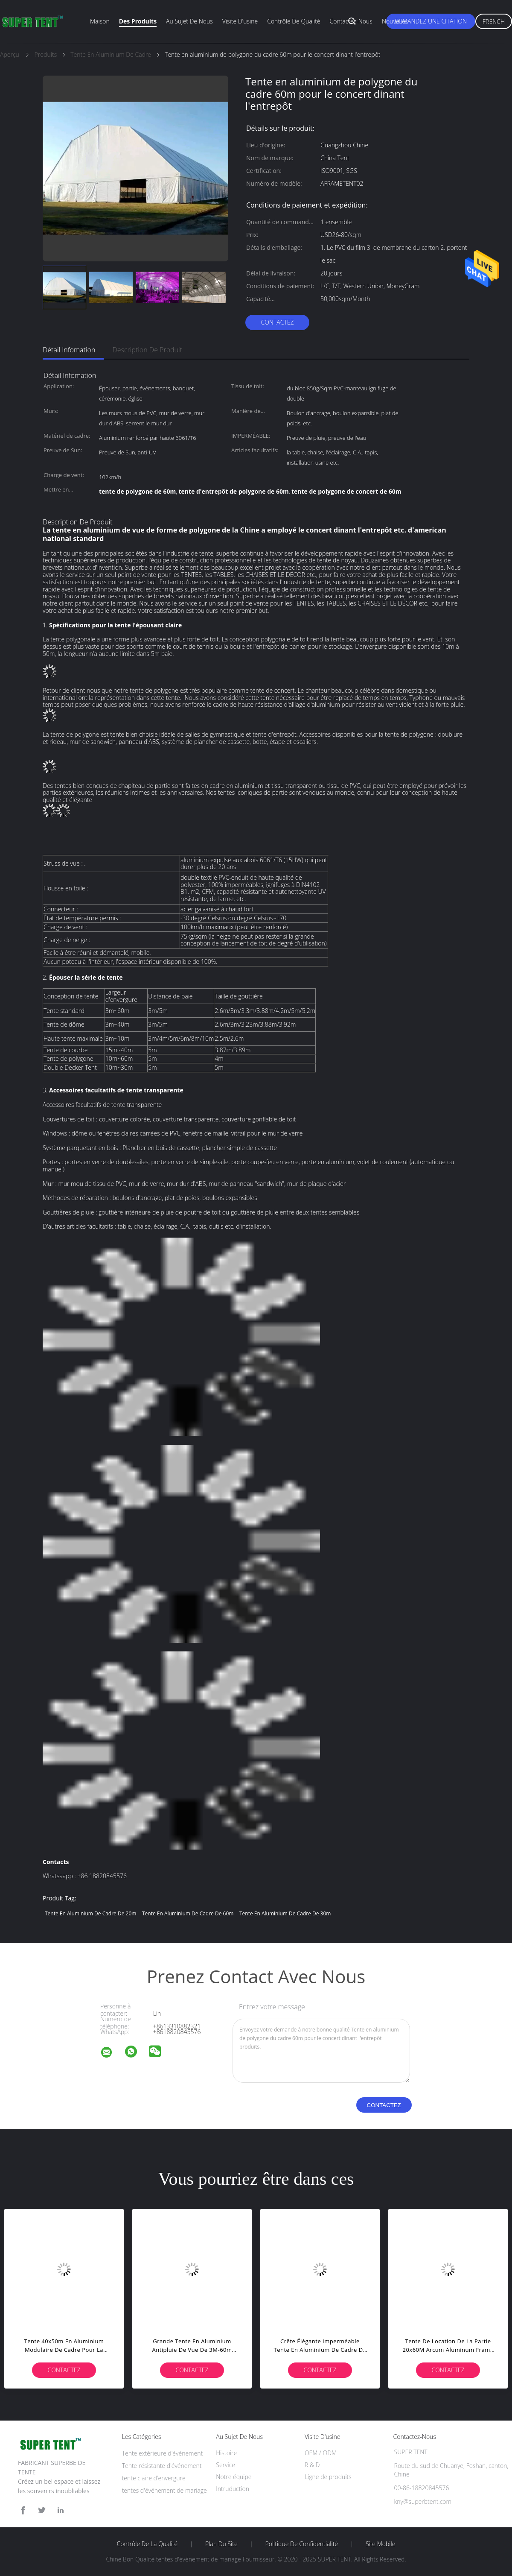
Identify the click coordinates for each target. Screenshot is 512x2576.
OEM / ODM (321, 2453)
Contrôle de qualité (293, 21)
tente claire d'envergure (154, 2478)
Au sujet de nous (189, 21)
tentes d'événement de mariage (164, 2490)
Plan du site (221, 2544)
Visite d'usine (240, 21)
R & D (312, 2465)
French (494, 22)
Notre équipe (233, 2477)
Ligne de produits (328, 2477)
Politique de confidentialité (301, 2544)
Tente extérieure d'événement (162, 2453)
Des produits (138, 21)
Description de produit (147, 349)
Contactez (277, 322)
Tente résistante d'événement (162, 2466)
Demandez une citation (431, 21)
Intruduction (232, 2489)
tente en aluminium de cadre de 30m (285, 1913)
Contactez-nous (351, 21)
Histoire (226, 2453)
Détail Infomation (69, 349)
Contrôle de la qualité (147, 2544)
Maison (100, 21)
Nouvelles (395, 21)
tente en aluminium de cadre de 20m (90, 1913)
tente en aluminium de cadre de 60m (187, 1913)
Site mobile (380, 2544)
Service (225, 2465)
